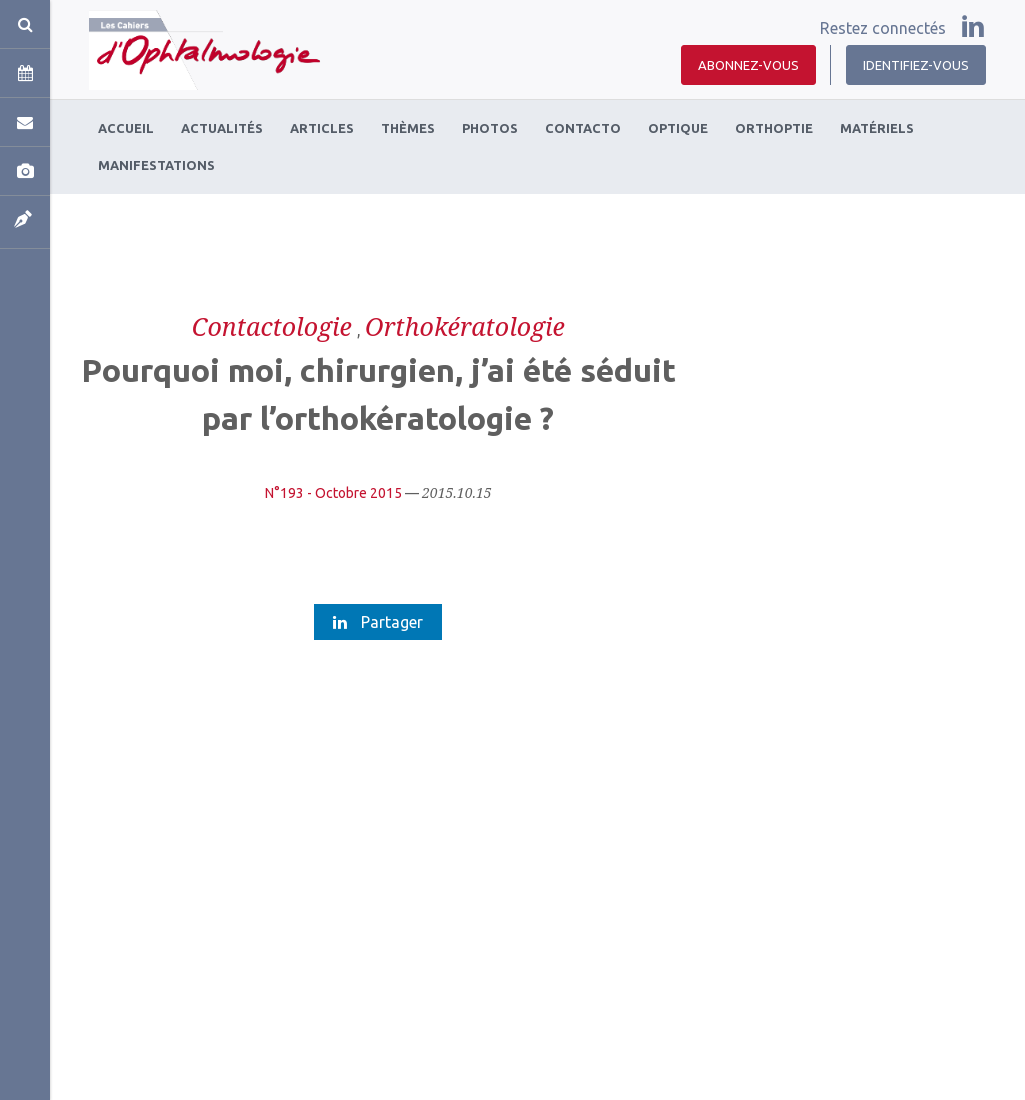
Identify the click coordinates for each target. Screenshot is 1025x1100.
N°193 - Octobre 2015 (333, 493)
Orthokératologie (465, 326)
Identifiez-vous (916, 65)
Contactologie (272, 326)
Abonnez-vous (748, 65)
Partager (378, 622)
